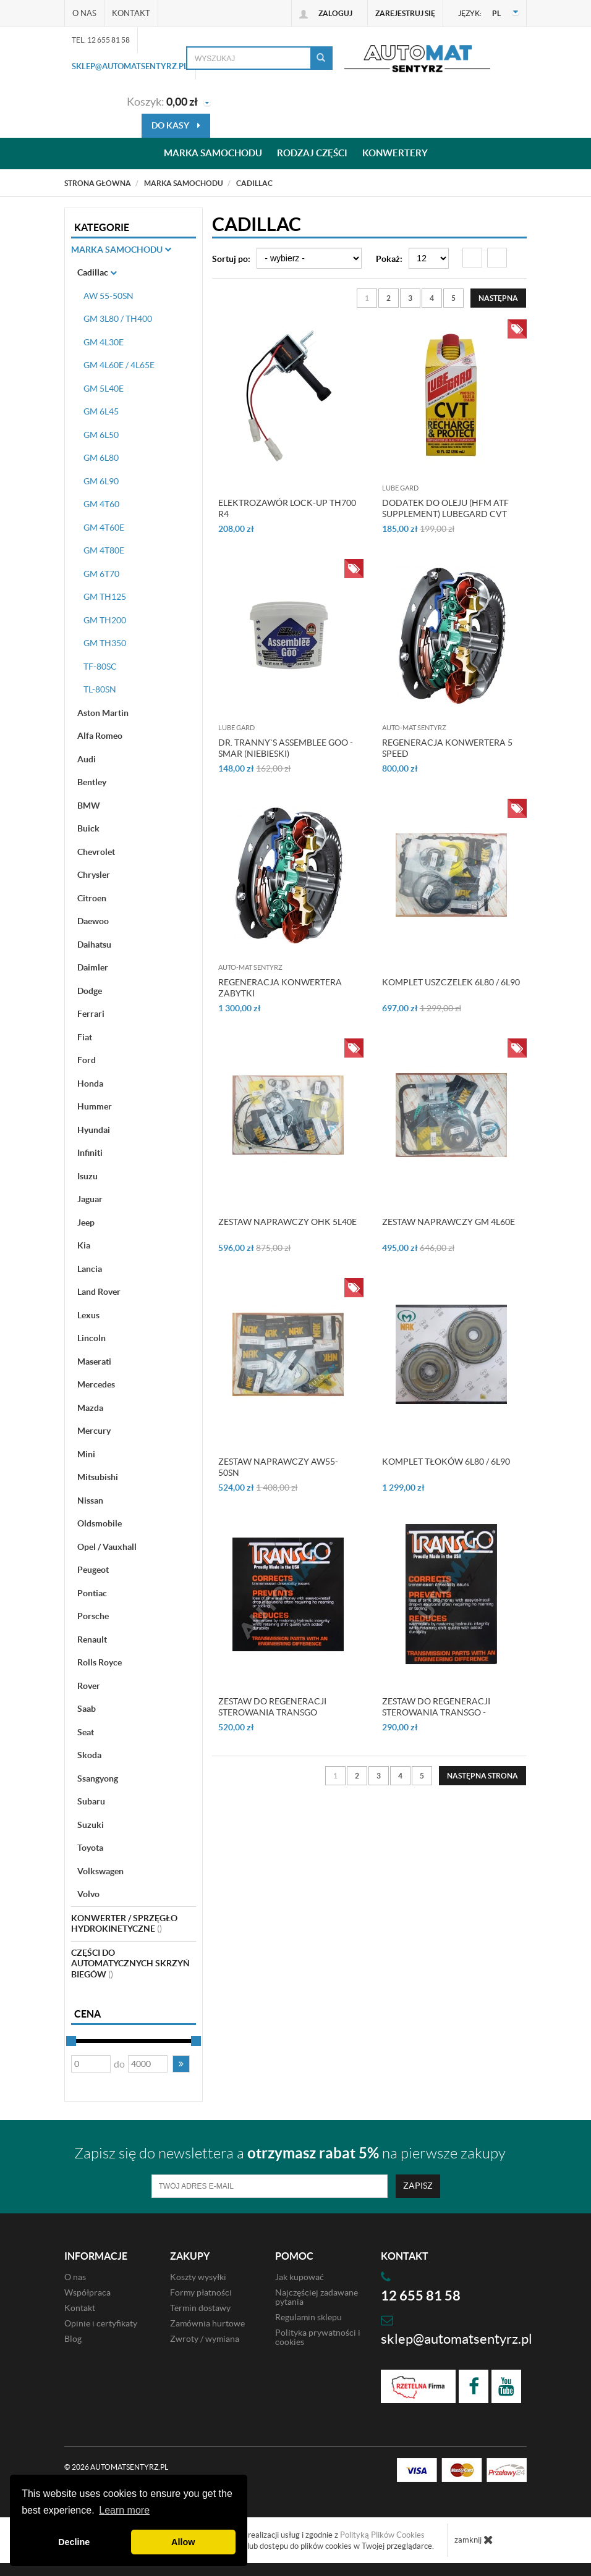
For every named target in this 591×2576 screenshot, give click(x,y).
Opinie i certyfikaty (100, 2323)
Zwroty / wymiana (204, 2339)
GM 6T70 (101, 574)
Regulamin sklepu (308, 2317)
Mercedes (96, 1384)
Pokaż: (389, 259)
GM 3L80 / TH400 (117, 319)
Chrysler (93, 875)
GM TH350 (104, 643)
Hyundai (93, 1130)
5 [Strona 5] (453, 298)
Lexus (88, 1315)
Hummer (94, 1106)
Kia (83, 1245)
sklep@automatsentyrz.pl (130, 66)
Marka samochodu (213, 153)
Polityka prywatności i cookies (317, 2337)
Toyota (90, 1848)
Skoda (89, 1755)
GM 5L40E (103, 389)
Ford (86, 1060)
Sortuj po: (231, 259)
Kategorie (101, 227)
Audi (86, 759)
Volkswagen (100, 1871)
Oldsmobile (99, 1523)
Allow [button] (183, 2542)
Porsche (93, 1616)
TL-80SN (99, 689)
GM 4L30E (103, 342)
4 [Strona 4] (432, 298)
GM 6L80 (101, 458)
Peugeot (93, 1570)
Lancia (89, 1269)
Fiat (84, 1037)
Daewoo (93, 921)
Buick (88, 828)
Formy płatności (201, 2292)
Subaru (91, 1801)
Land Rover (99, 1292)
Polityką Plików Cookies (382, 2535)
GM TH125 (104, 597)
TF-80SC (100, 666)
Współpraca (87, 2292)
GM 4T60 (101, 504)
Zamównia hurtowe (207, 2323)
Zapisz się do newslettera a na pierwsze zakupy (290, 2153)
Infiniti (90, 1153)
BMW (88, 805)
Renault (92, 1639)
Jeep (86, 1222)
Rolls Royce (99, 1662)
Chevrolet (96, 852)
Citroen (91, 898)
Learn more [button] (124, 2510)
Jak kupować (299, 2277)
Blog (73, 2339)
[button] (181, 2064)
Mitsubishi (97, 1477)
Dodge (89, 991)
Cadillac (97, 272)
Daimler (92, 967)
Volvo (88, 1894)
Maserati (94, 1361)
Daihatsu (94, 944)
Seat (85, 1732)
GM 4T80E (103, 550)
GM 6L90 (101, 481)
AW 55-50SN (108, 296)
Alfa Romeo (99, 736)
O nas (84, 13)
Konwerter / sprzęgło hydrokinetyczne (124, 1923)
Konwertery (395, 153)
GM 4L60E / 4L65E (119, 365)
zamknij (473, 2539)
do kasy (175, 125)
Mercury (94, 1431)
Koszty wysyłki (198, 2277)
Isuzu (87, 1176)
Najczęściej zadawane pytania (316, 2297)
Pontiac (92, 1593)
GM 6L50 (101, 435)
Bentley (91, 782)
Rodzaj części (312, 153)
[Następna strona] (498, 298)
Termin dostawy (200, 2308)
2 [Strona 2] (388, 298)
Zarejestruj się (405, 13)
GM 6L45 (101, 411)
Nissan (90, 1500)
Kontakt (131, 13)
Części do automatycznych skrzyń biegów (130, 1963)
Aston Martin (103, 713)
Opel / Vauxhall (107, 1547)
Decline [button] (74, 2542)
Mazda (90, 1408)
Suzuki (90, 1825)
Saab (86, 1709)
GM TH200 (104, 620)
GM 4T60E (103, 527)
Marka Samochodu (121, 250)
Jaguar (90, 1199)
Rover (88, 1686)
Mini (86, 1454)
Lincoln (91, 1338)
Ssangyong (97, 1778)
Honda (90, 1083)
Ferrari (90, 1014)
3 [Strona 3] (410, 298)
